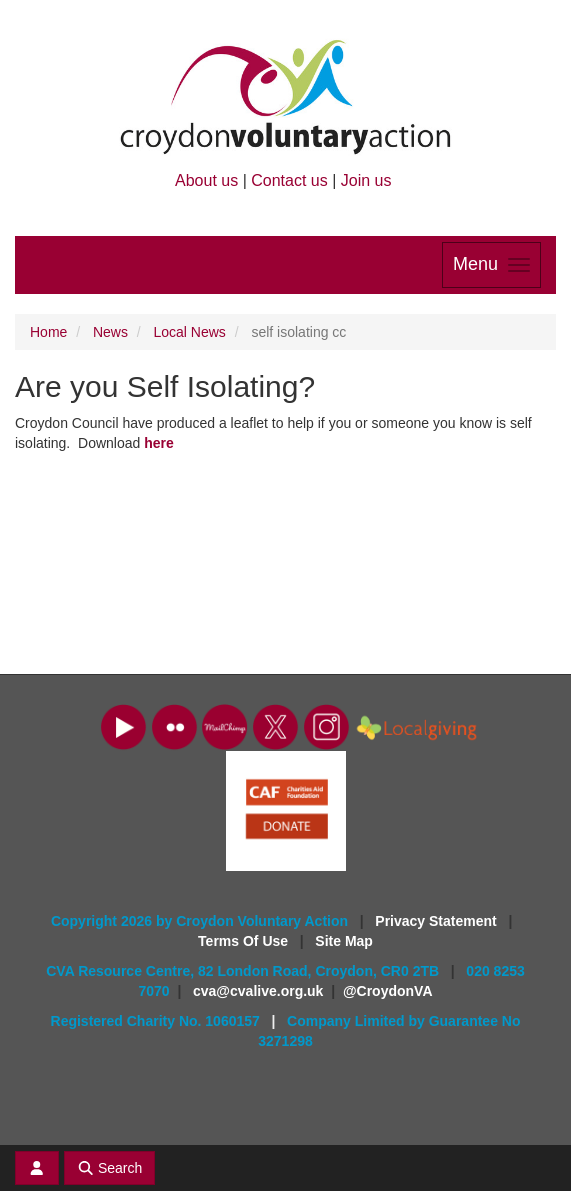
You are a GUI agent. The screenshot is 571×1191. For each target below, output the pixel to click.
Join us (366, 180)
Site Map (344, 941)
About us (206, 180)
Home (48, 332)
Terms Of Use (245, 941)
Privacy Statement (437, 921)
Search (110, 1168)
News (110, 332)
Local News (190, 332)
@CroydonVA (388, 991)
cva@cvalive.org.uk (258, 991)
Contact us (289, 180)
